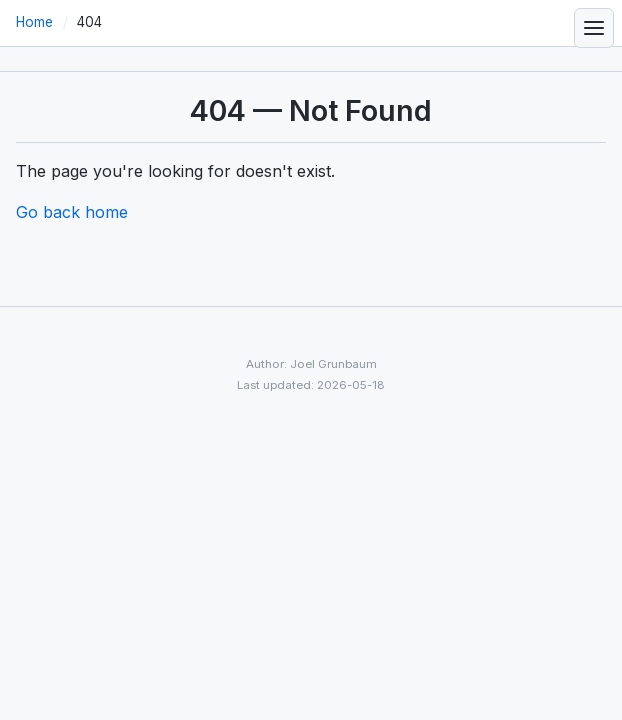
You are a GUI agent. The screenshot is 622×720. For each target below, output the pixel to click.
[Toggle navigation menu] (594, 28)
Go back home (72, 212)
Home (34, 22)
